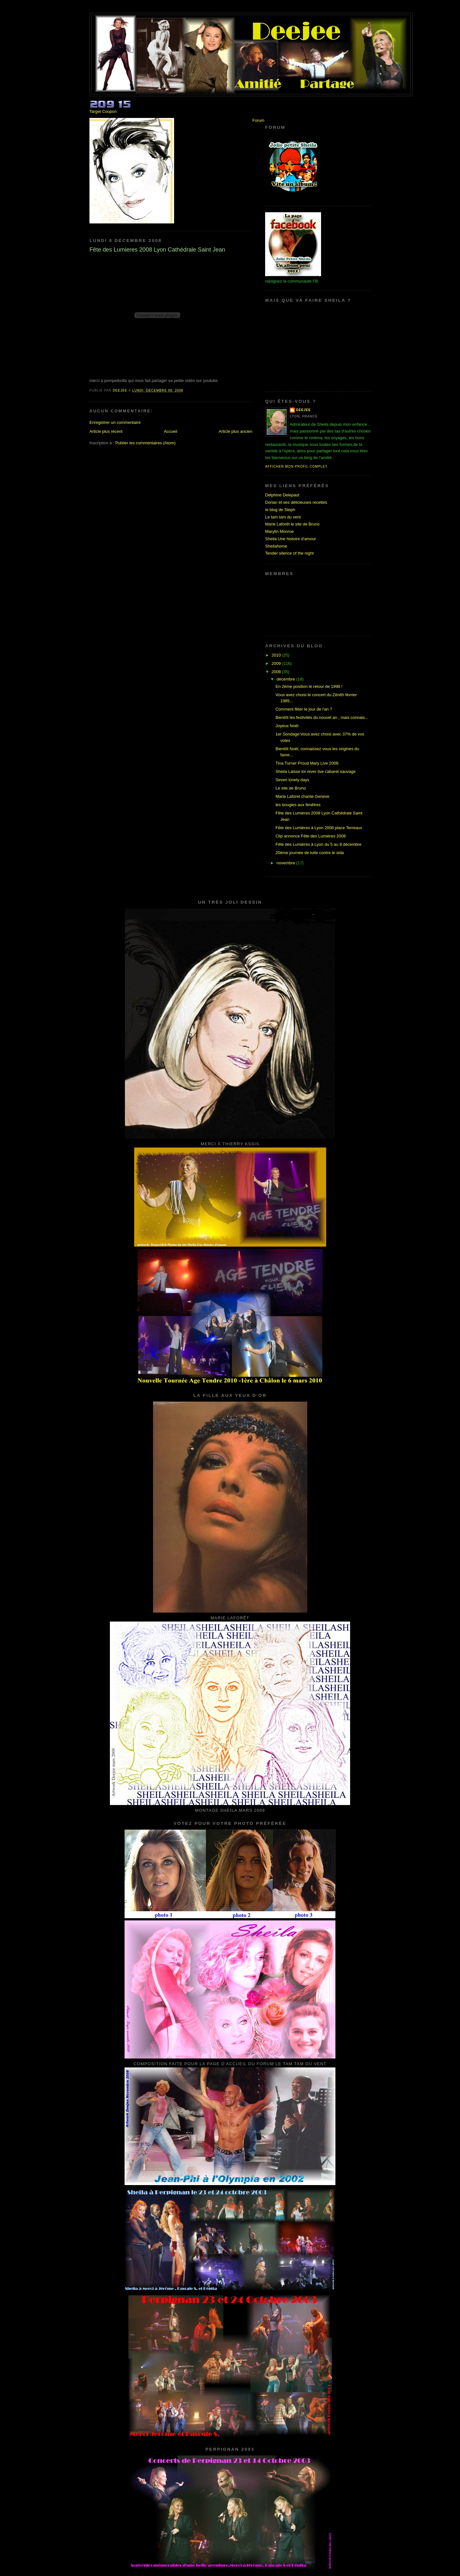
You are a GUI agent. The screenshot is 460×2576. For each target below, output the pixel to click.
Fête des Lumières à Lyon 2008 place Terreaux (318, 827)
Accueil (170, 431)
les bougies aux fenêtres (297, 804)
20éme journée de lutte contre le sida (309, 852)
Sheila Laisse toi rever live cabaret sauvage (315, 771)
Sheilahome (276, 546)
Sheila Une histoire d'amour (290, 538)
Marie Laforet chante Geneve (302, 796)
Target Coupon (103, 111)
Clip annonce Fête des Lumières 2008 (310, 836)
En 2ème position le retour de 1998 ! (308, 686)
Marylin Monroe (279, 531)
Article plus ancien (236, 431)
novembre (286, 862)
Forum (258, 120)
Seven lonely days (292, 779)
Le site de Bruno (290, 788)
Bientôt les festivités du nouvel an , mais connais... (321, 717)
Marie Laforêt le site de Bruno (292, 524)
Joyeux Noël (286, 725)
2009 (277, 663)
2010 (277, 655)
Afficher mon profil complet (296, 466)
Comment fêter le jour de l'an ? (303, 709)
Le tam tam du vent (283, 517)
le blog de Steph (280, 509)
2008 (277, 671)
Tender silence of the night (289, 553)
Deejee (303, 410)
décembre (286, 679)
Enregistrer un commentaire (115, 422)
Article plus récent (105, 431)
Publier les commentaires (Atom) (145, 442)
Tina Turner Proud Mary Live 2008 (306, 763)
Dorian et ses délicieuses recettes (296, 502)
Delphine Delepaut (282, 495)
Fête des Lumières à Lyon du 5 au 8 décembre (318, 844)
